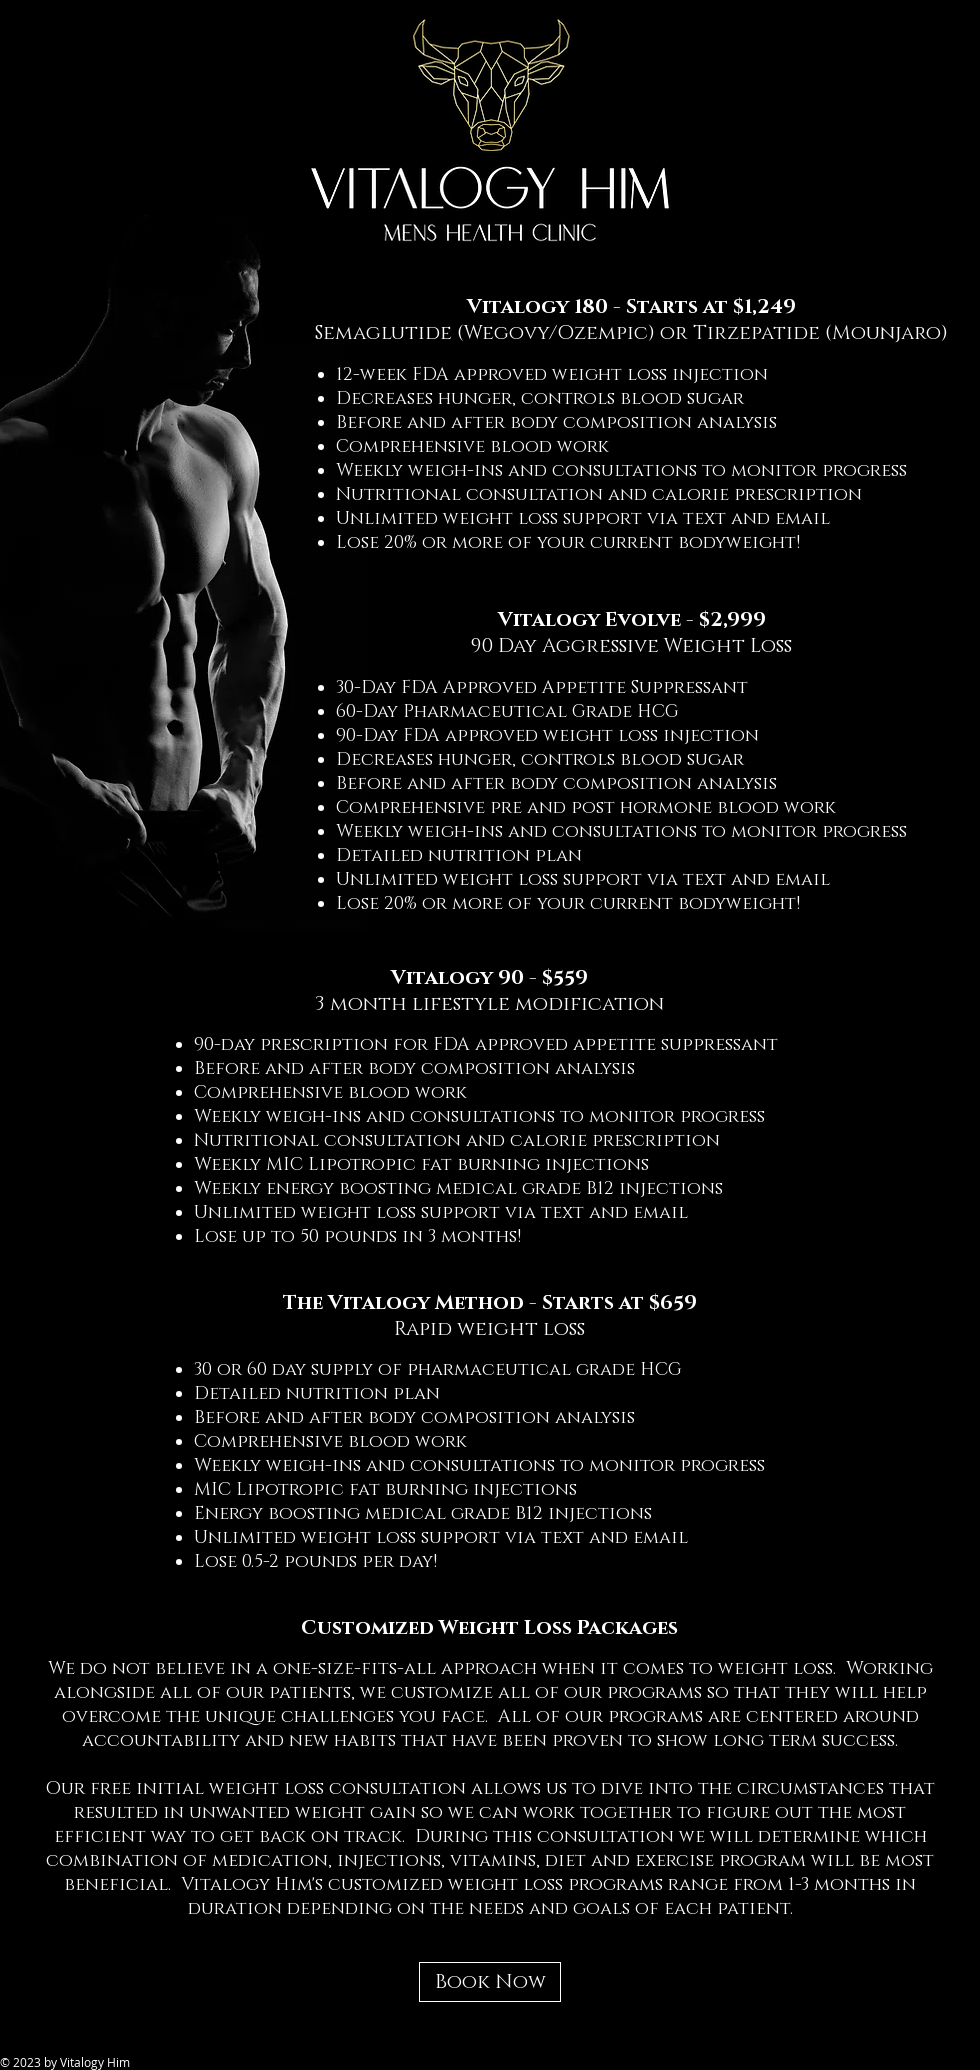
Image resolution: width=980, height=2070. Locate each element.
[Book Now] (490, 1982)
